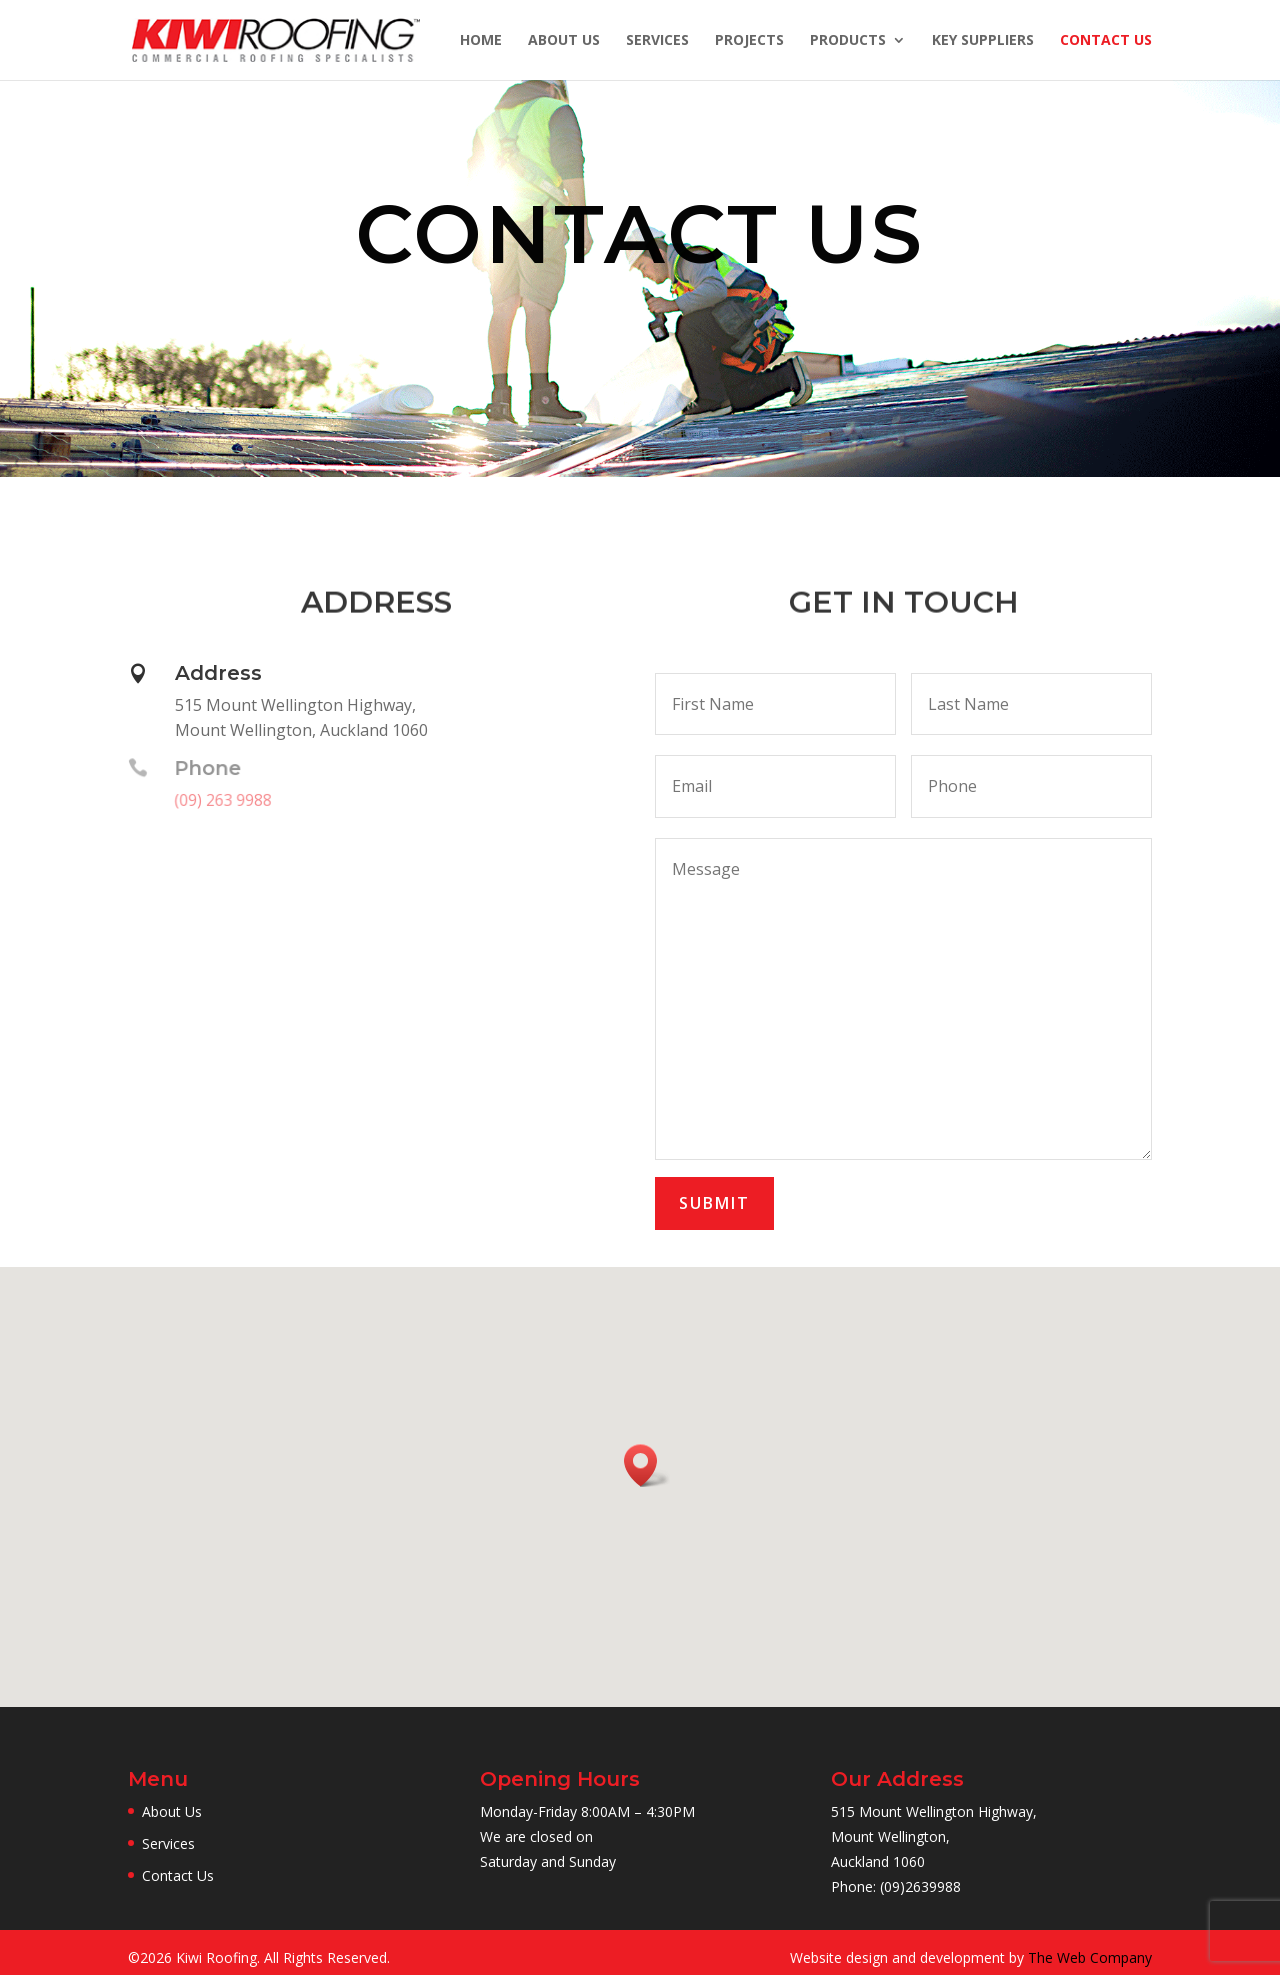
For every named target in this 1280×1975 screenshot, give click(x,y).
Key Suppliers (983, 41)
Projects (749, 41)
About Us (564, 41)
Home (481, 41)
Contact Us (1106, 41)
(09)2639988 (920, 1886)
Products (848, 41)
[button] (647, 1465)
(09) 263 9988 (220, 800)
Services (657, 41)
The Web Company (1090, 1957)
